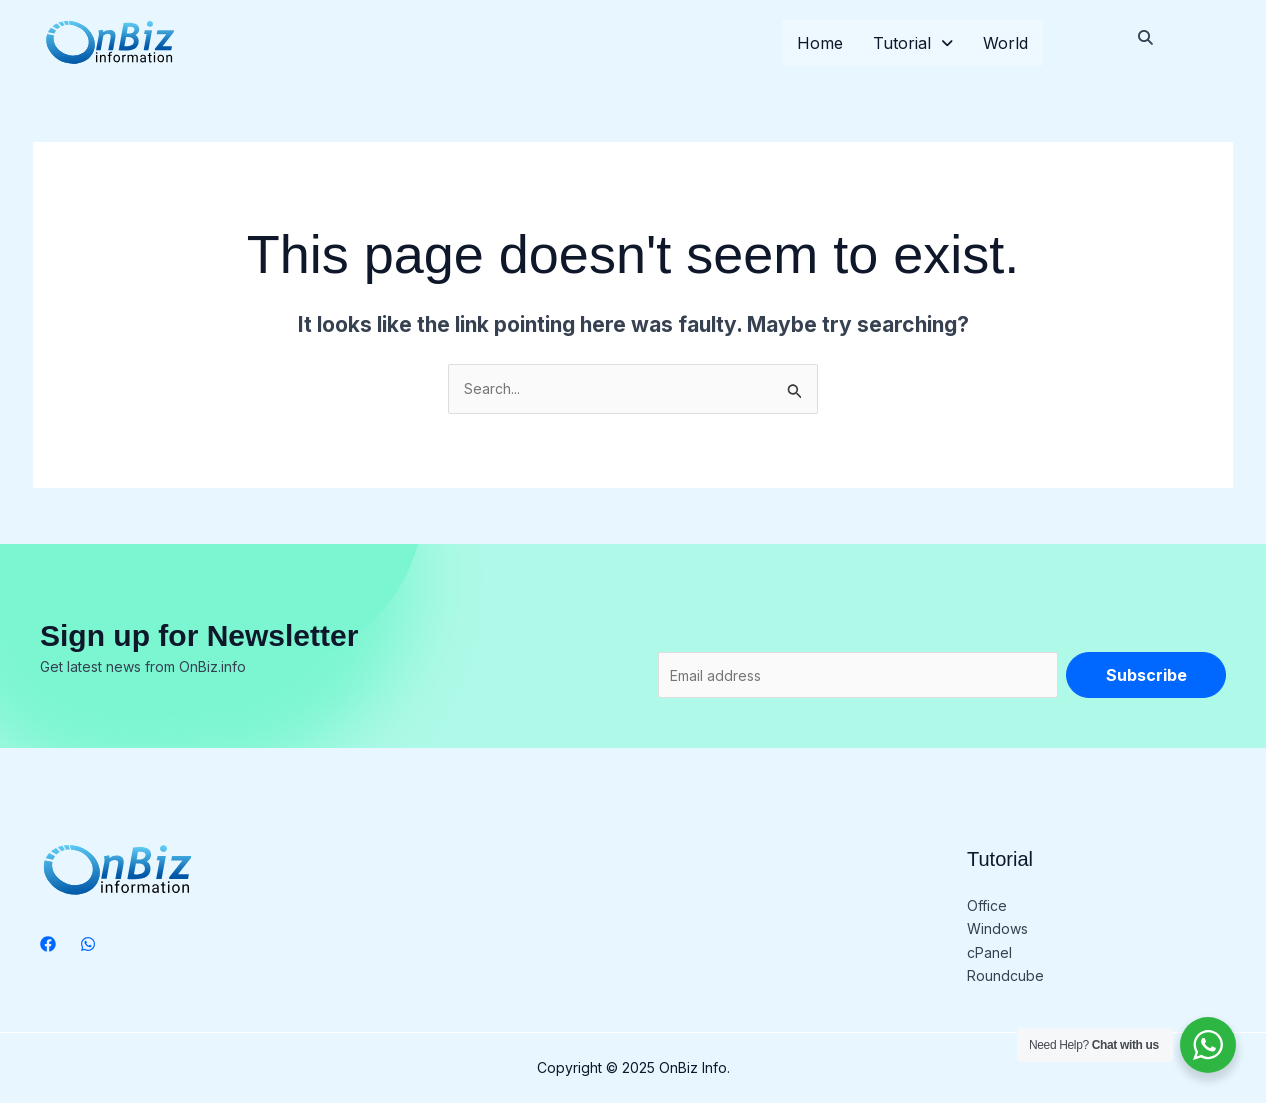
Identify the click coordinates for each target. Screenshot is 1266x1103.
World (1005, 43)
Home (820, 43)
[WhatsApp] (88, 944)
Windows (997, 928)
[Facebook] (48, 944)
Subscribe (1146, 675)
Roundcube (1005, 975)
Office (987, 905)
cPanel (989, 952)
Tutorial (913, 43)
